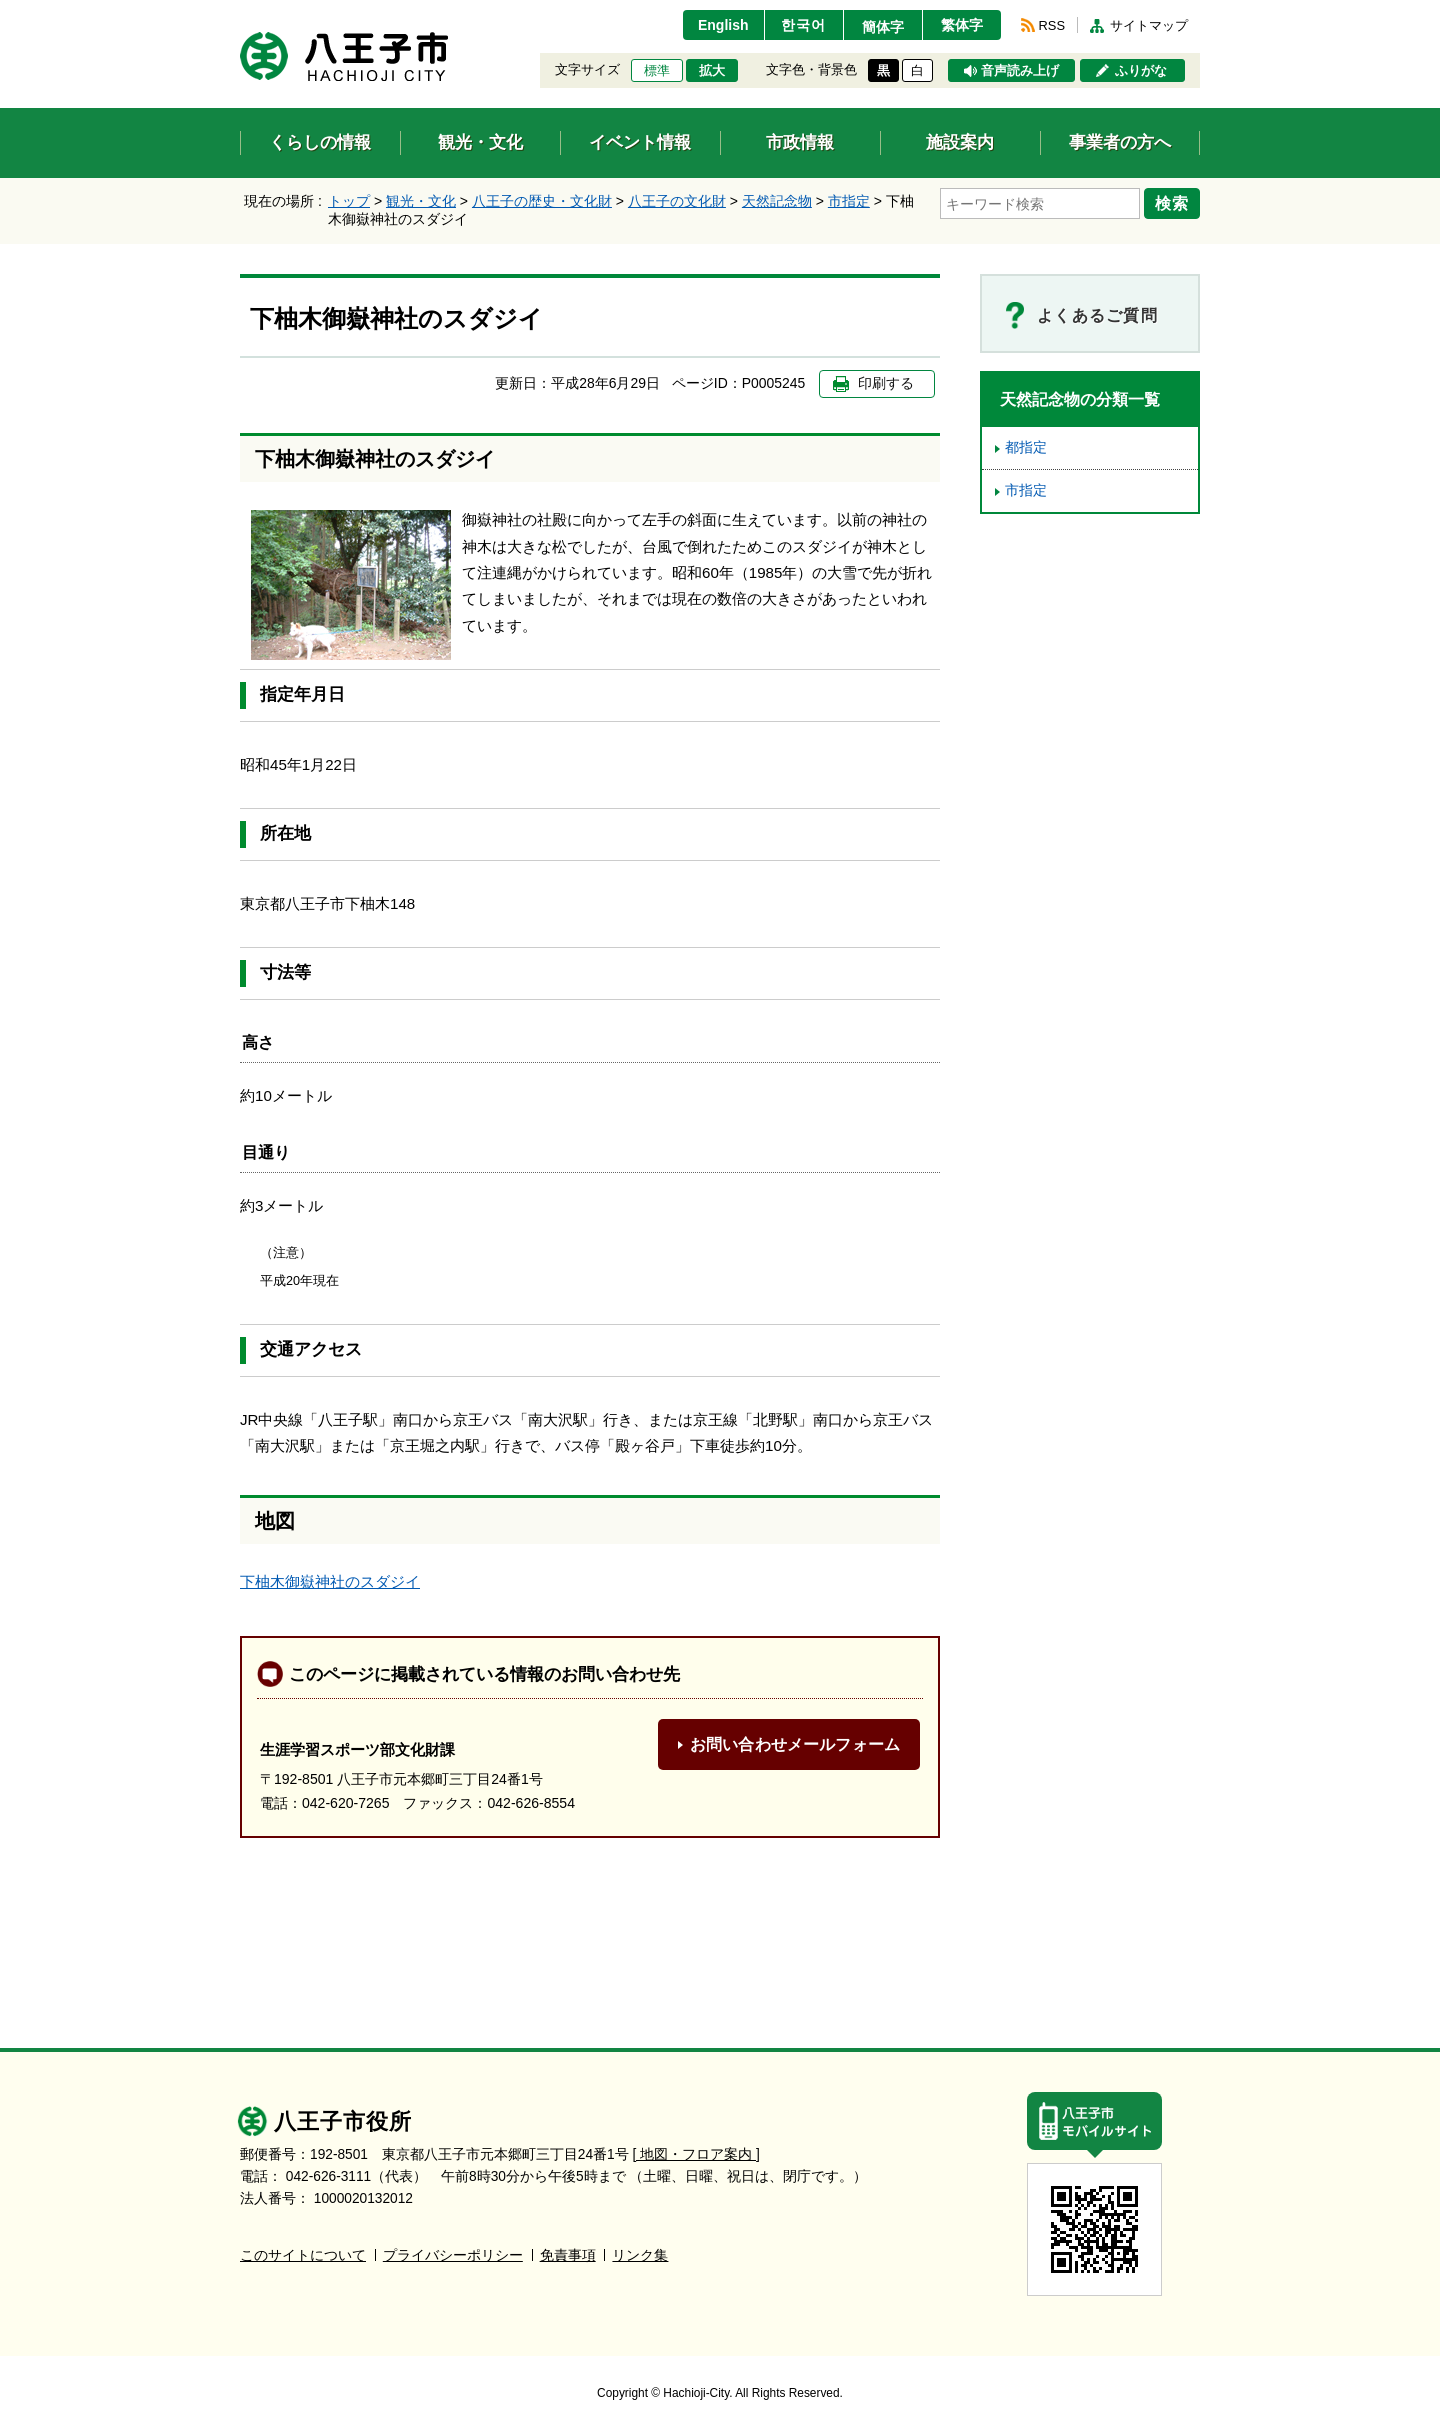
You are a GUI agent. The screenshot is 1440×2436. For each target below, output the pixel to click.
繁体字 (962, 25)
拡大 (712, 71)
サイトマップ (1149, 25)
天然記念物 (777, 201)
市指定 (849, 201)
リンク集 (640, 2255)
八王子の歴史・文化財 (542, 201)
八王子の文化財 (677, 201)
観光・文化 (421, 201)
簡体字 (883, 27)
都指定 (1026, 447)
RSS (1052, 25)
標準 (657, 71)
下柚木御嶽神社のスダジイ (330, 1581)
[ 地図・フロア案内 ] (696, 2154)
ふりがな (1141, 71)
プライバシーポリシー (453, 2255)
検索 (1172, 203)
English (723, 25)
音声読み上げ (1020, 71)
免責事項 (568, 2255)
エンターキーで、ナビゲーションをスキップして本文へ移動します (240, 12)
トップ (349, 201)
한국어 (803, 25)
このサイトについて (303, 2255)
